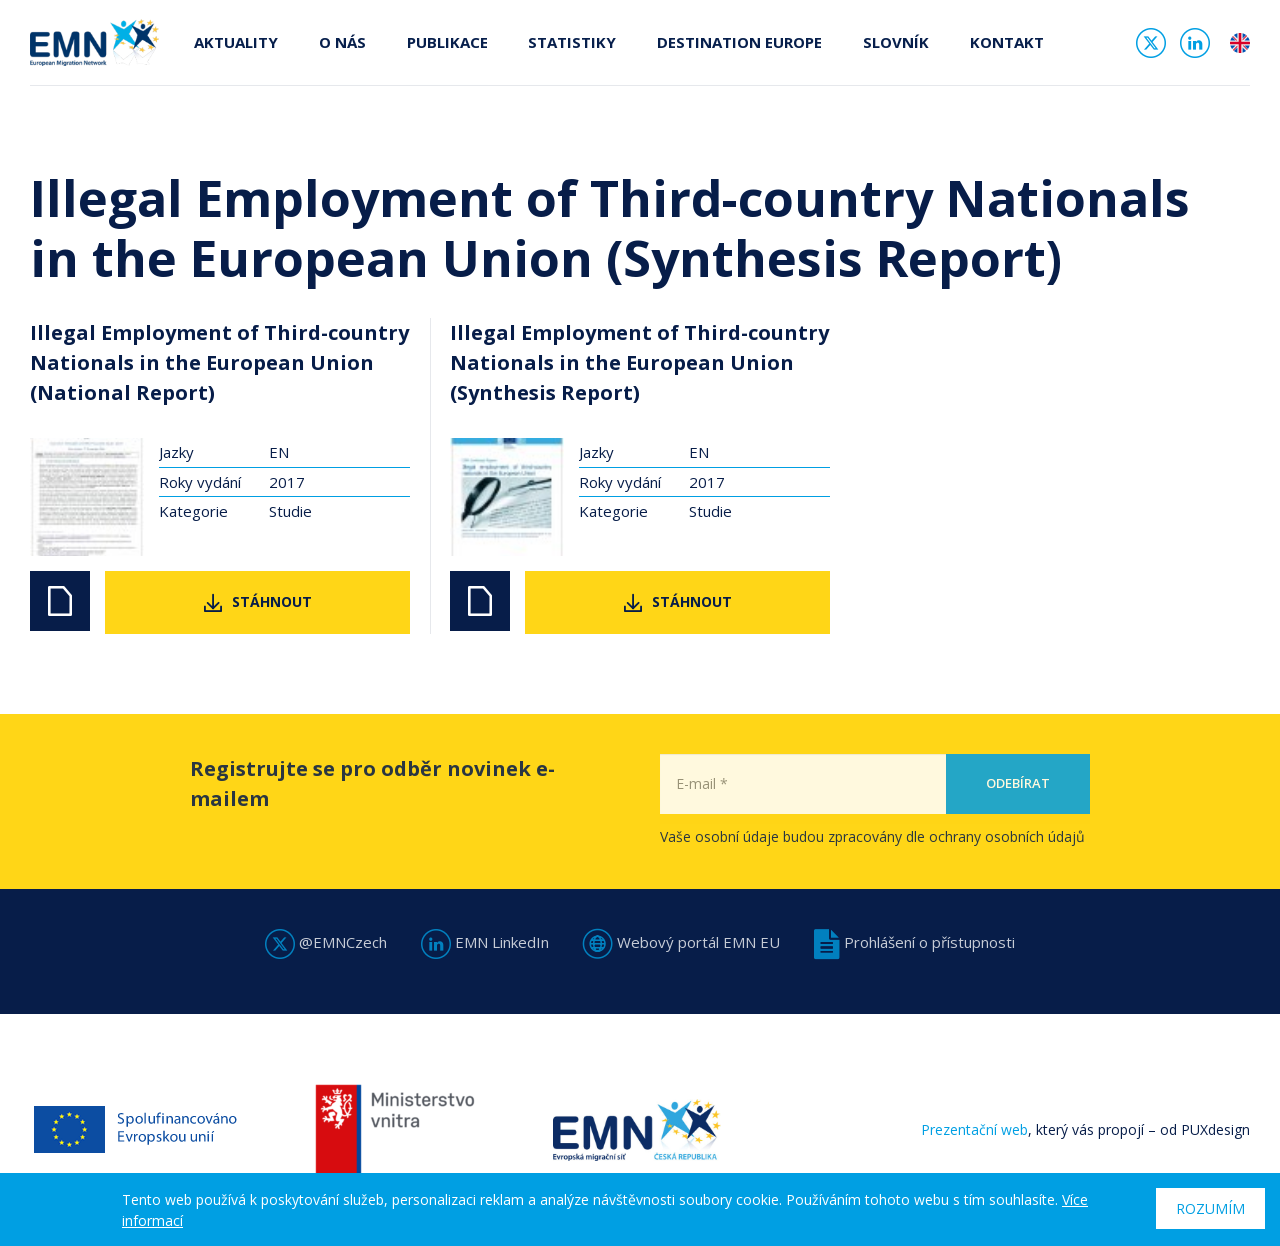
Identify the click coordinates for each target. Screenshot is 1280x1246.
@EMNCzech (326, 942)
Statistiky (570, 42)
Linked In (1195, 44)
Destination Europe (736, 42)
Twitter (1151, 44)
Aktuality (236, 42)
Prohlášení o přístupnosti (914, 942)
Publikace (445, 42)
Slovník (892, 42)
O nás (341, 42)
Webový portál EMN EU (681, 942)
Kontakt (1002, 42)
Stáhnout (272, 601)
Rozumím (1210, 1208)
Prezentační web (974, 1129)
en (1240, 44)
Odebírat (1018, 826)
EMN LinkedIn (485, 942)
